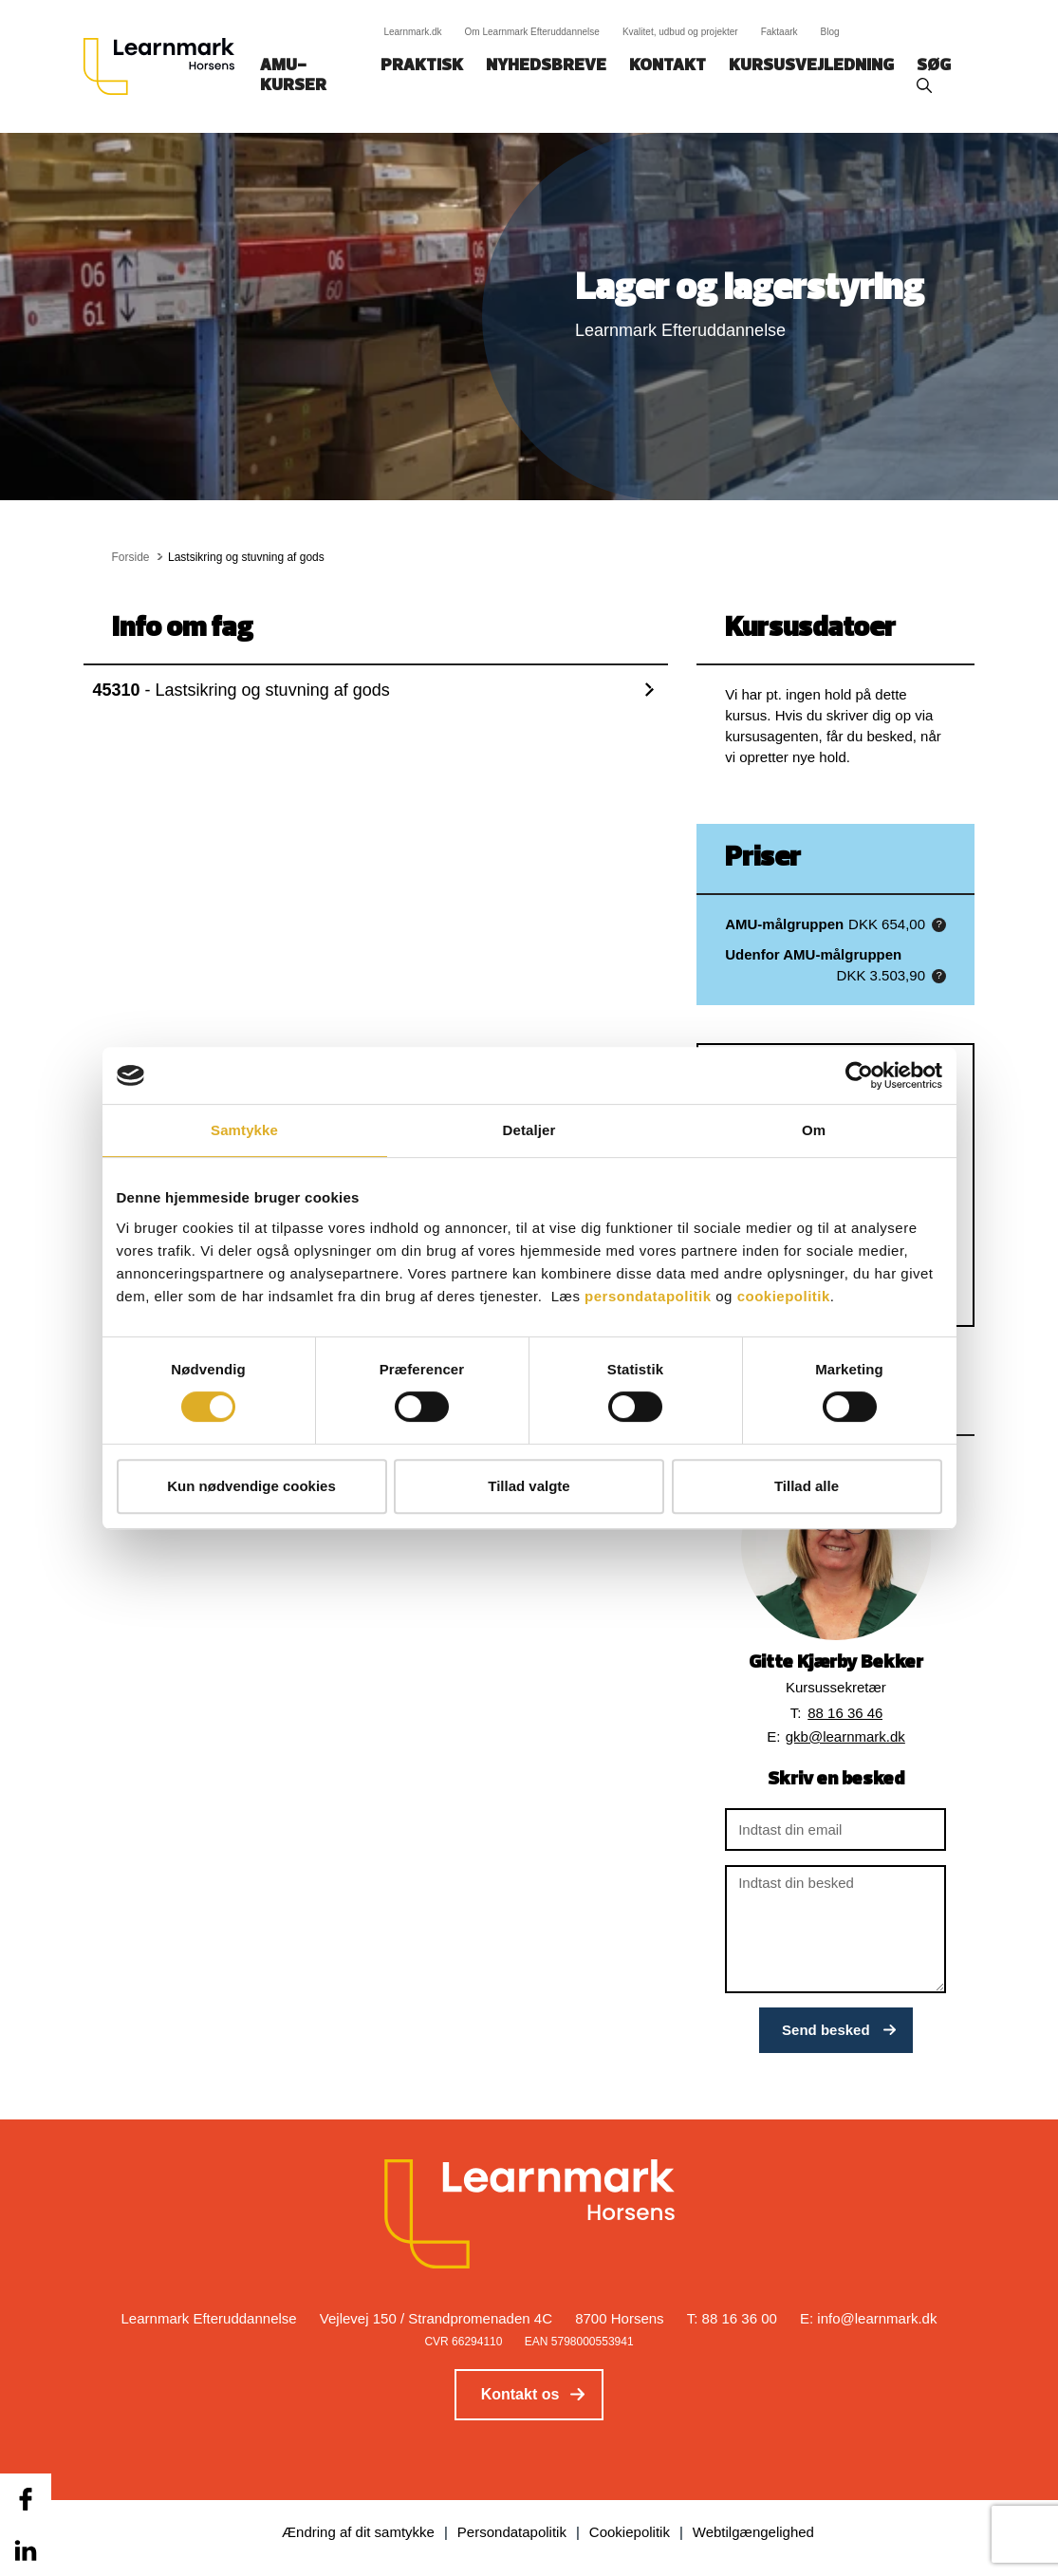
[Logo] (166, 66)
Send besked (826, 2030)
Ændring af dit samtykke (358, 2532)
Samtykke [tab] (244, 1130)
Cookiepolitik (629, 2532)
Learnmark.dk (412, 32)
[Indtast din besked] (835, 1929)
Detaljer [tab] (529, 1130)
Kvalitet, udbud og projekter (680, 32)
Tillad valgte (528, 1486)
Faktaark (779, 32)
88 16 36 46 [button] (844, 1713)
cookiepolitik (783, 1296)
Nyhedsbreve (546, 66)
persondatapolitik (648, 1296)
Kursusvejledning (811, 66)
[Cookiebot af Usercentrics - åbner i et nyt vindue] (859, 1075)
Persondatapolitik (511, 2532)
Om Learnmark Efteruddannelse (532, 32)
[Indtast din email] (835, 1829)
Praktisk (422, 66)
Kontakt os (520, 2394)
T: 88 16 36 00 (732, 2318)
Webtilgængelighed (753, 2532)
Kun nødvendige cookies (251, 1486)
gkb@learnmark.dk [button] (845, 1736)
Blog (830, 32)
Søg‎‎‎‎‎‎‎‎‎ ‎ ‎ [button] (936, 66)
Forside (131, 557)
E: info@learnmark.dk (868, 2318)
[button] (939, 925)
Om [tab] (814, 1130)
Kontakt (667, 66)
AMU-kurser (293, 76)
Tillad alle (806, 1486)
